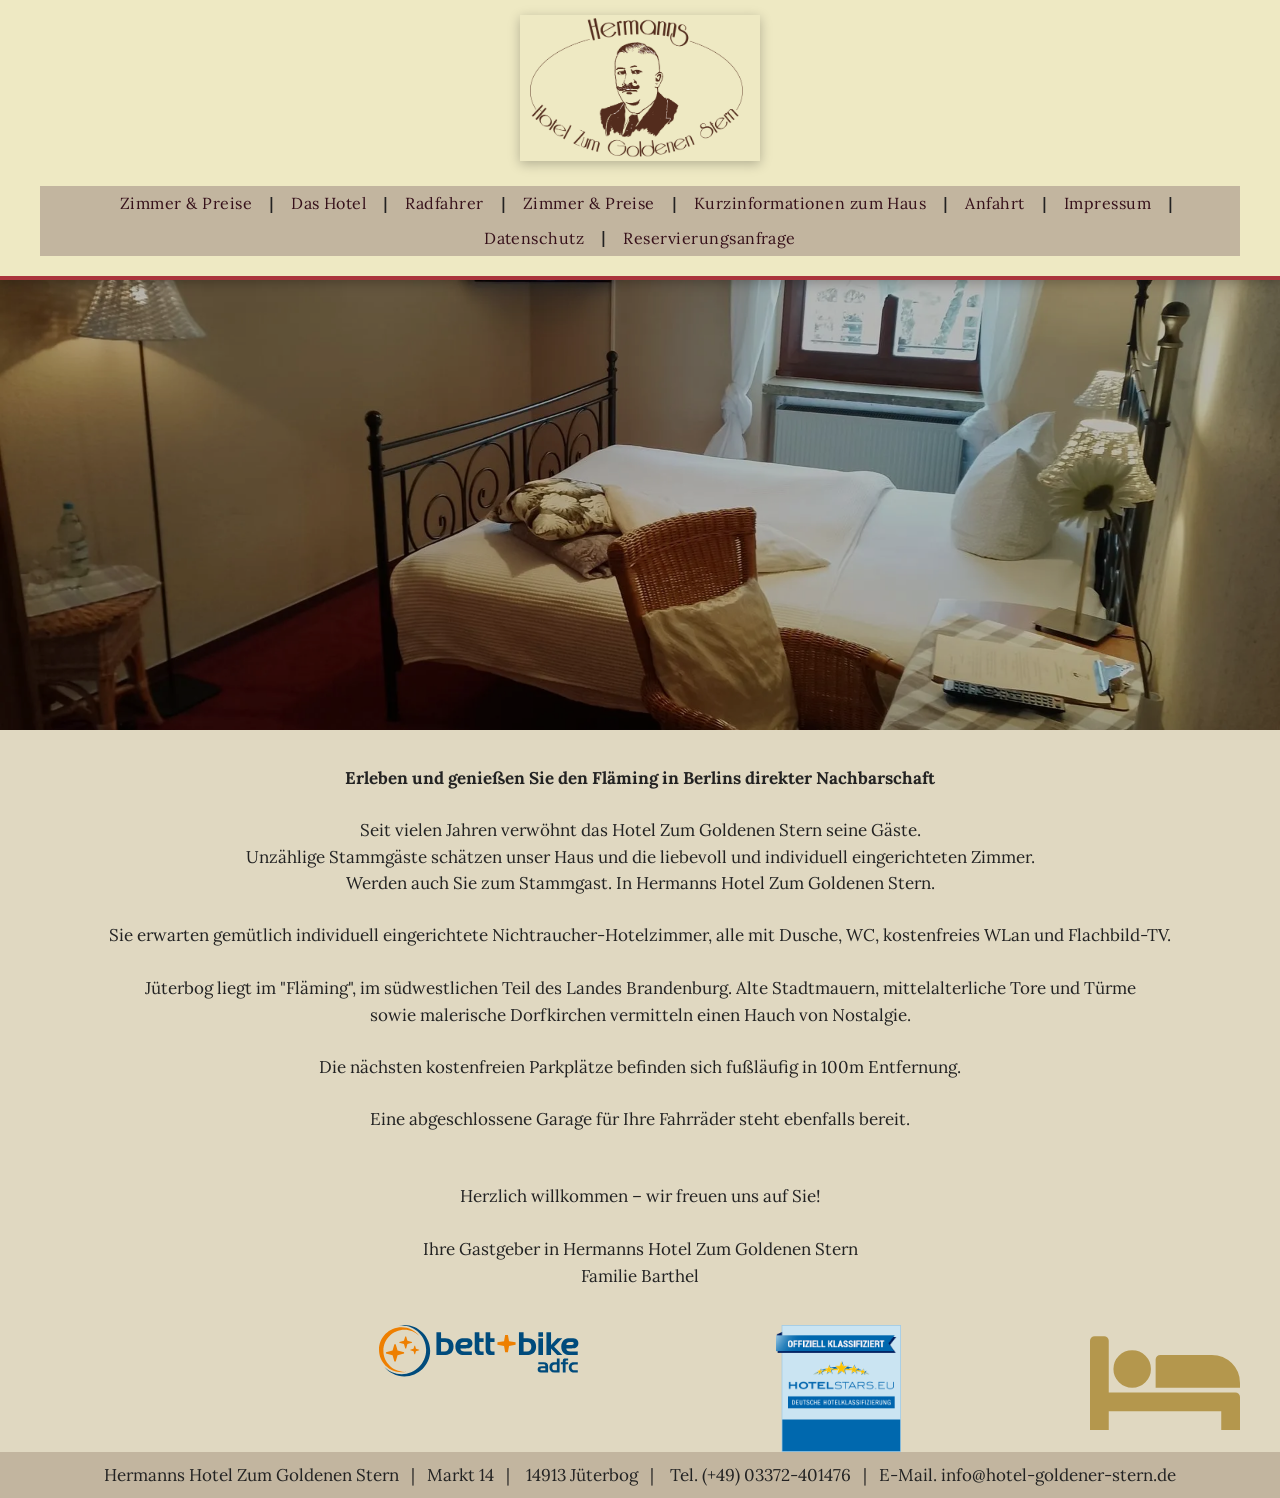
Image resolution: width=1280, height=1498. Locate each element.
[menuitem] (190, 203)
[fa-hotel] (1165, 1451)
